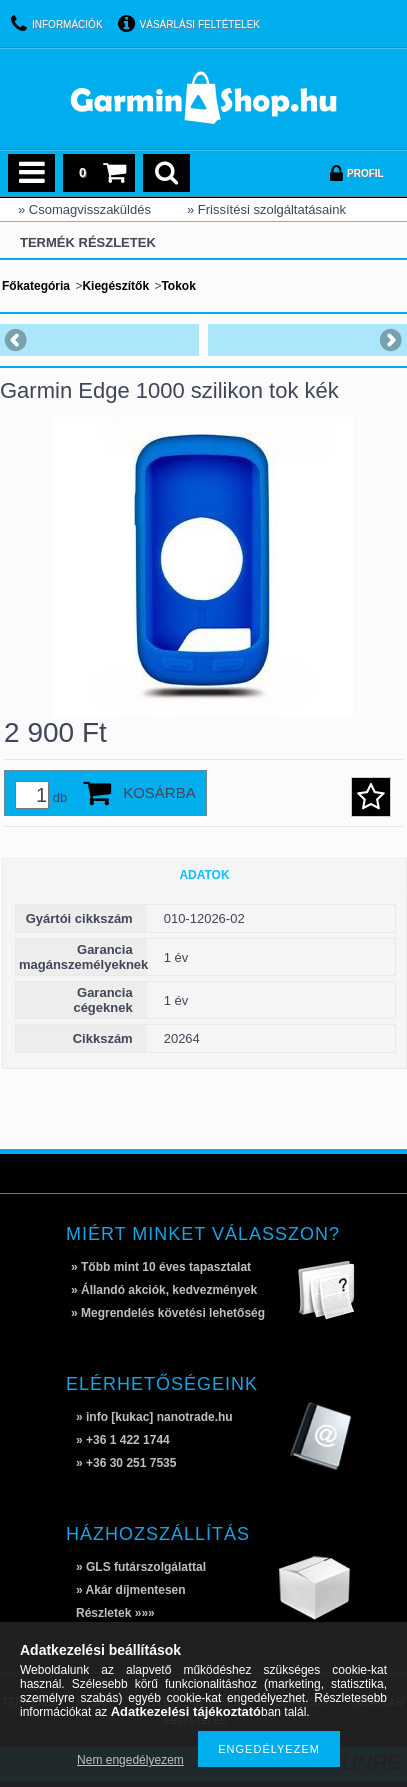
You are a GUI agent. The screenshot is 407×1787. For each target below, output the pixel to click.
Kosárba (159, 792)
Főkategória (36, 286)
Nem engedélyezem (130, 1760)
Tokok (178, 286)
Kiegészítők (115, 286)
